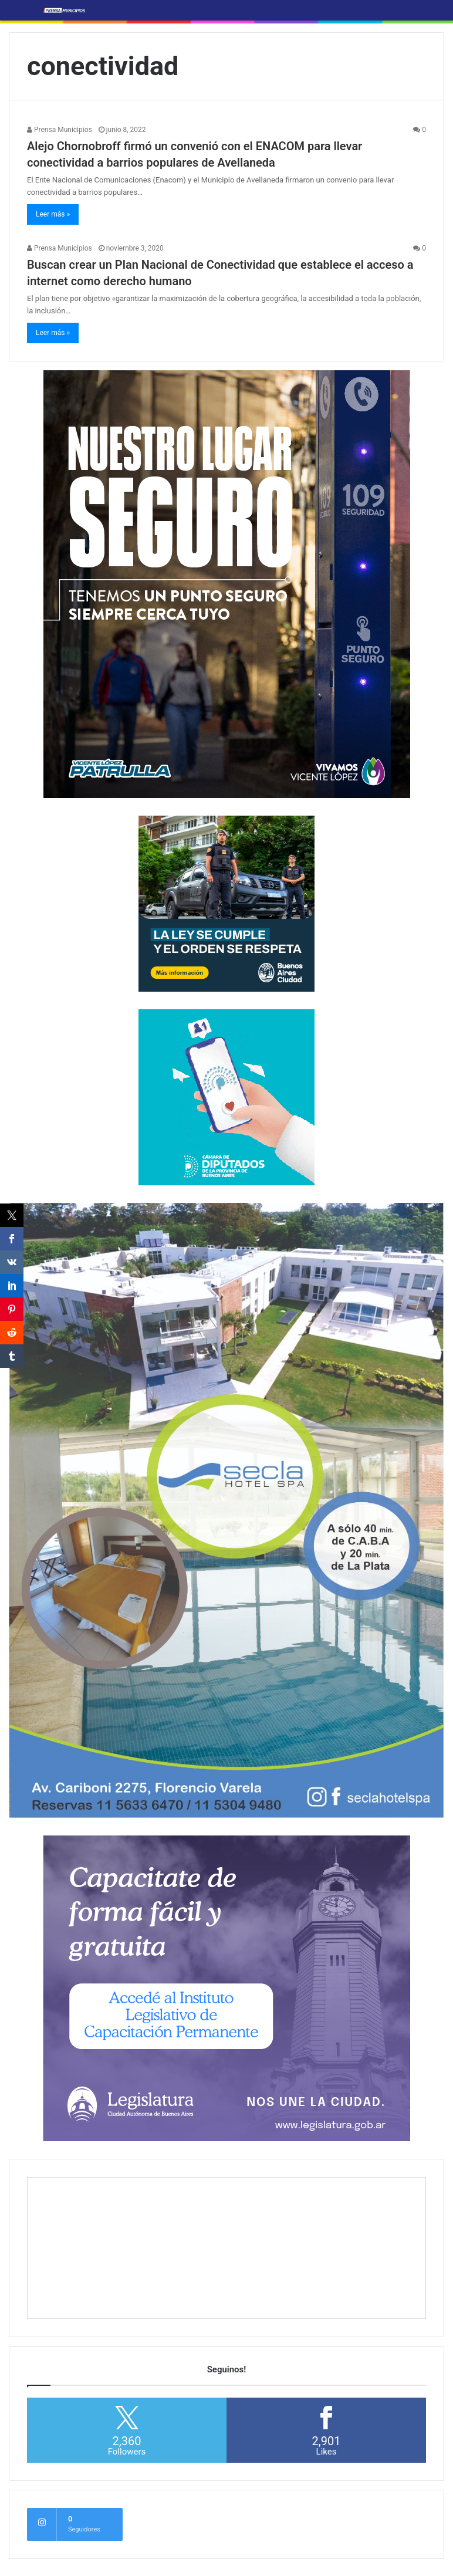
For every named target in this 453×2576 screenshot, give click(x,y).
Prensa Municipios (59, 130)
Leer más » (53, 214)
